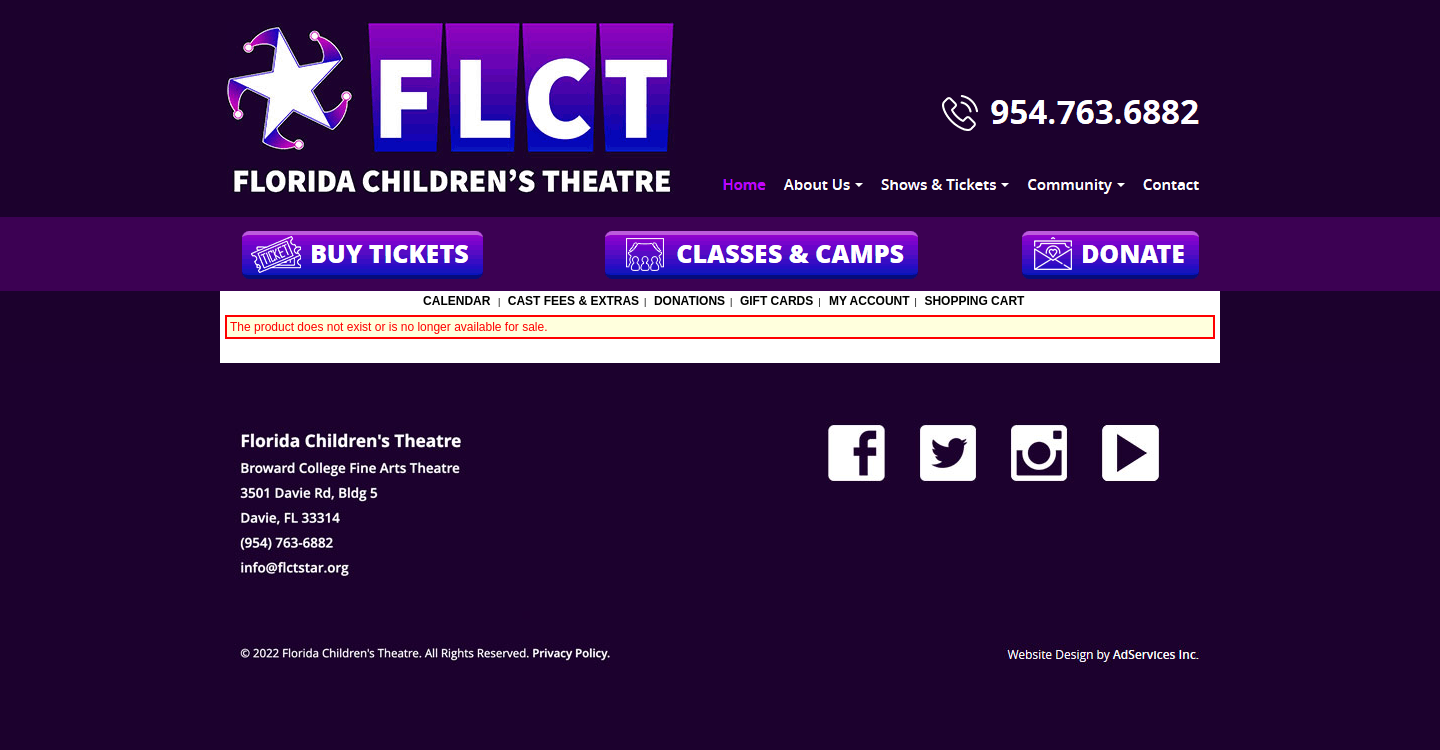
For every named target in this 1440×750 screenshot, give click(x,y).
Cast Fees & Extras (573, 301)
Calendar (456, 301)
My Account (868, 301)
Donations (689, 301)
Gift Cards (776, 301)
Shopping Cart (974, 301)
